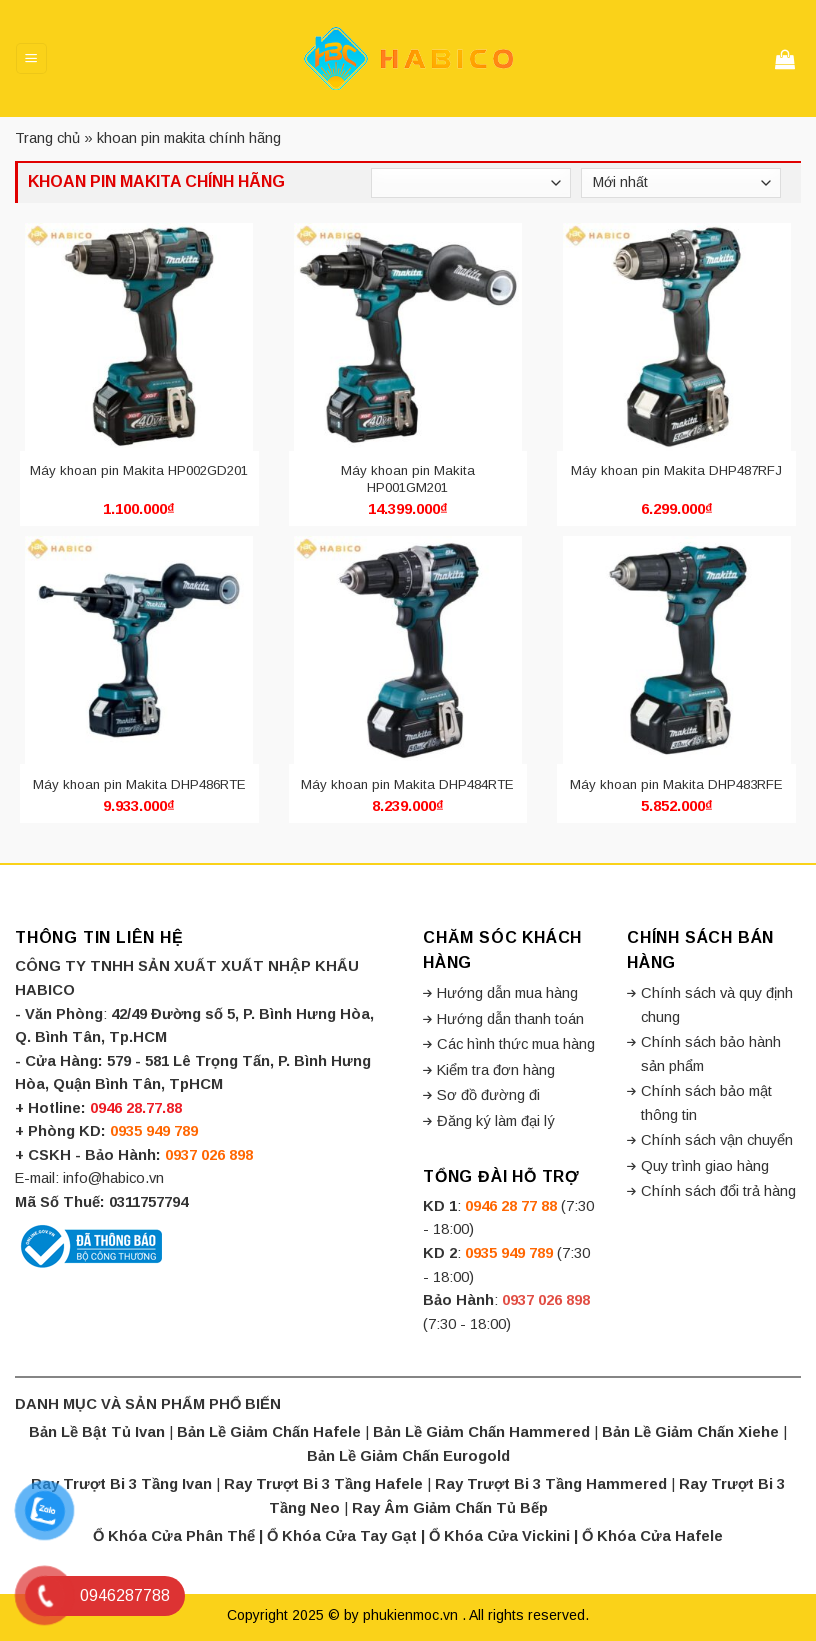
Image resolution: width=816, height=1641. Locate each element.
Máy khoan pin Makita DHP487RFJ (676, 470)
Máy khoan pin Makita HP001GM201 (408, 479)
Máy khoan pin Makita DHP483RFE (676, 784)
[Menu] (31, 58)
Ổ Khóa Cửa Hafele (652, 1536)
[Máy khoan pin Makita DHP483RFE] (676, 650)
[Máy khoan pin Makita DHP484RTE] (408, 650)
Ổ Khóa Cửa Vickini (499, 1536)
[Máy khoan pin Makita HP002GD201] (139, 337)
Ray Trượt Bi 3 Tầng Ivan (121, 1484)
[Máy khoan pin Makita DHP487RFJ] (676, 337)
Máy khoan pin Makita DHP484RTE (407, 784)
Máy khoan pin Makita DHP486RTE (139, 784)
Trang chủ (47, 138)
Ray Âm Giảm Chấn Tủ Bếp (450, 1508)
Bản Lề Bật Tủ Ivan (97, 1432)
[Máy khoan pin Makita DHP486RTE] (139, 650)
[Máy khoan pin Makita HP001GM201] (408, 337)
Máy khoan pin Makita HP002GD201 (139, 470)
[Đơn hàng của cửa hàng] (681, 183)
